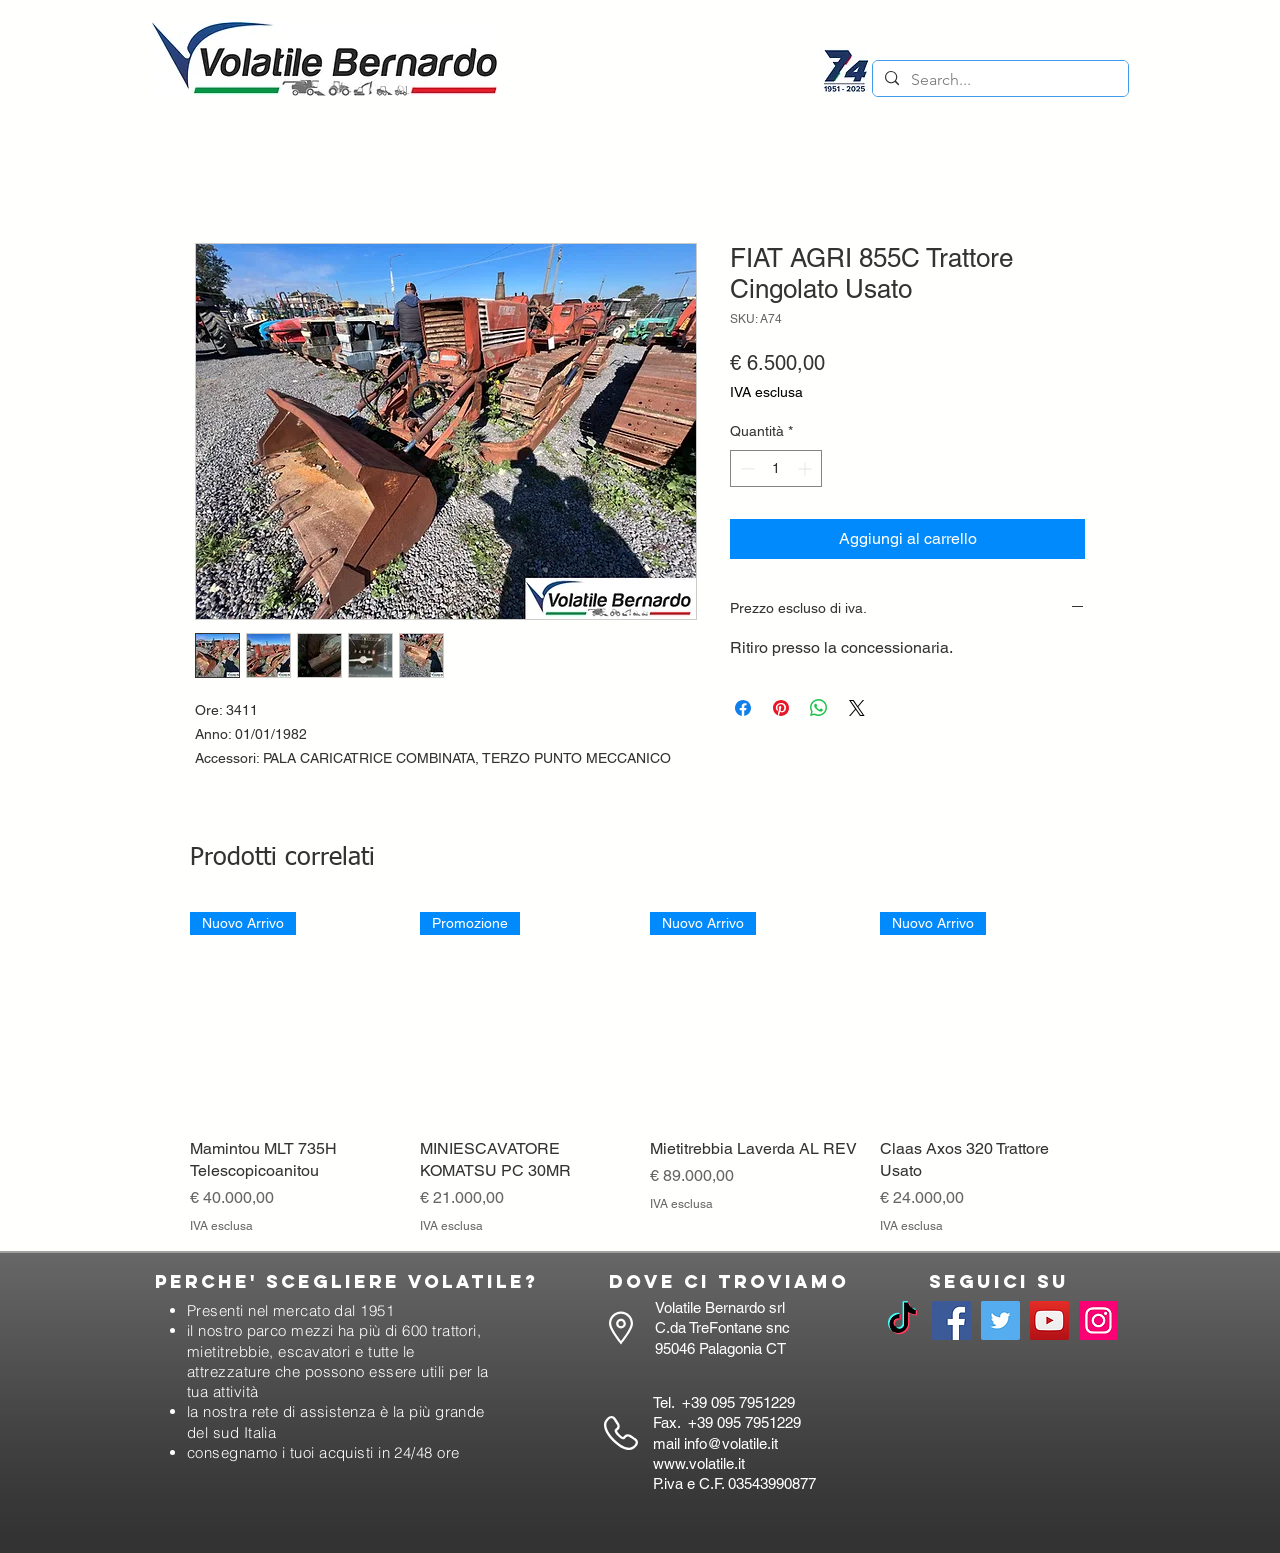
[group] (640, 1074)
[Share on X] (857, 708)
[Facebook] (951, 1320)
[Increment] (806, 468)
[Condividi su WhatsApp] (819, 708)
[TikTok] (902, 1320)
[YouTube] (1049, 1320)
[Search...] (998, 80)
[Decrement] (745, 468)
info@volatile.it (731, 1443)
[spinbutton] (776, 468)
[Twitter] (1000, 1320)
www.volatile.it (699, 1463)
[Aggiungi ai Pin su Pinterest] (781, 708)
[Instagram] (1098, 1320)
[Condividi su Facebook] (743, 708)
